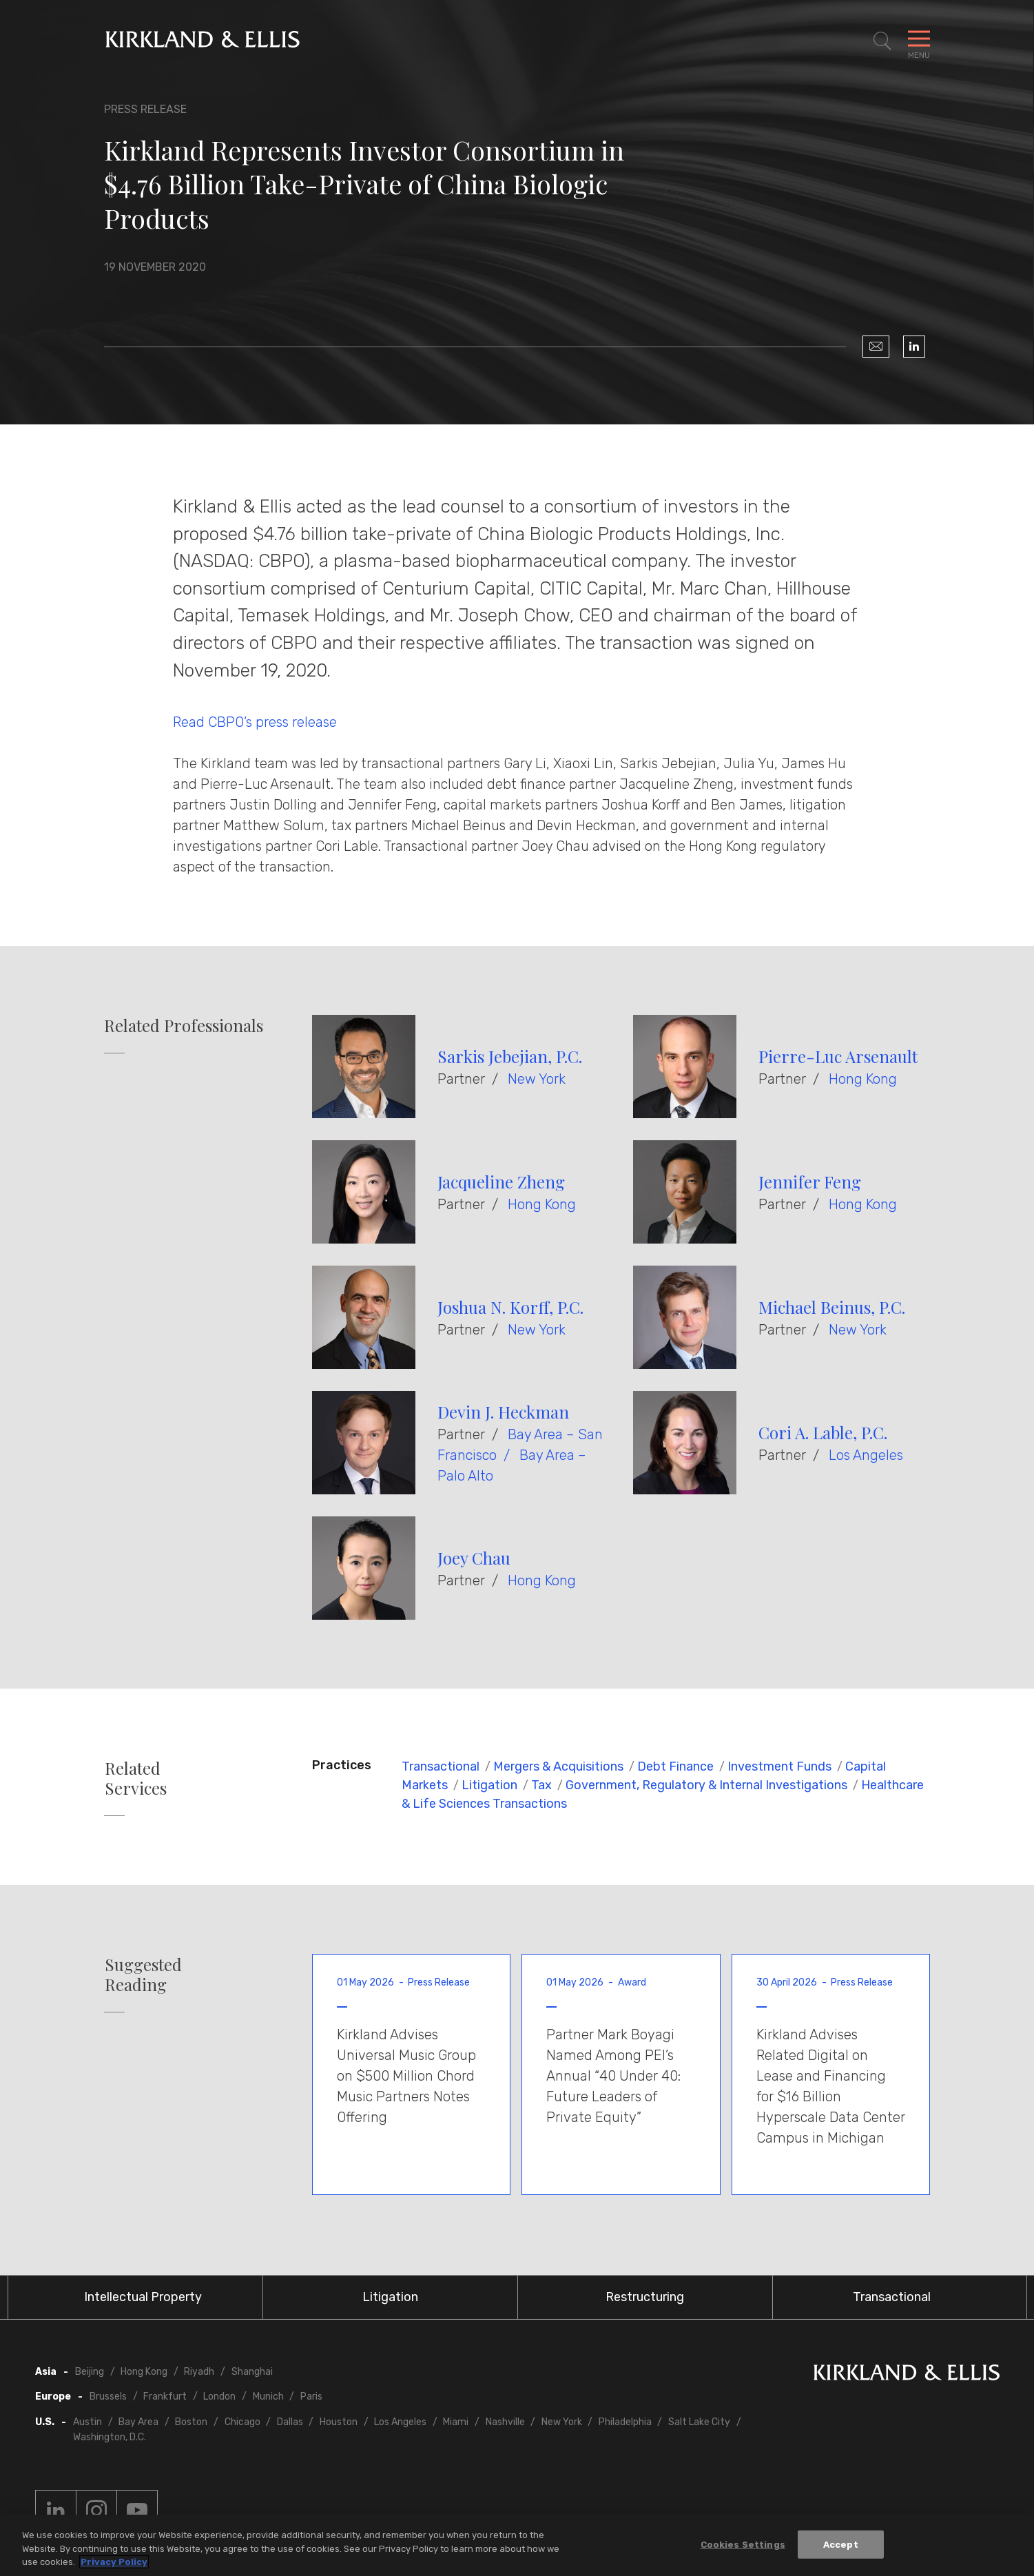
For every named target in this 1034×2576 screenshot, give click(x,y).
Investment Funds (779, 1766)
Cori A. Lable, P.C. (822, 1432)
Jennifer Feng (809, 1182)
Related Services (136, 1778)
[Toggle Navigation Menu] (919, 41)
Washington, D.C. (109, 2437)
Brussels (108, 2396)
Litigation (489, 1785)
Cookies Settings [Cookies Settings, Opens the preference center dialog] (743, 2544)
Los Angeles (866, 1455)
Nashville (505, 2422)
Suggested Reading (143, 1974)
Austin (87, 2422)
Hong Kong (863, 1079)
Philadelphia (625, 2422)
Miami (455, 2422)
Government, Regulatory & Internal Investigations (706, 1785)
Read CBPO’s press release (255, 722)
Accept (840, 2544)
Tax (541, 1785)
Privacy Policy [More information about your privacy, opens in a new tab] (114, 2562)
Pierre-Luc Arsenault (838, 1056)
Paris (311, 2396)
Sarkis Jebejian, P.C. (509, 1056)
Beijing (89, 2372)
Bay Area (138, 2422)
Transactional (440, 1766)
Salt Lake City (699, 2422)
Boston (191, 2422)
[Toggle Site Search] (882, 41)
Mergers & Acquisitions (558, 1766)
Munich (268, 2396)
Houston (339, 2422)
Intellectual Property (143, 2297)
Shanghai (252, 2372)
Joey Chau (473, 1558)
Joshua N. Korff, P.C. (510, 1307)
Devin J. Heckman (503, 1412)
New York (537, 1079)
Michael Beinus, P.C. (831, 1307)
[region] (517, 2545)
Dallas (290, 2422)
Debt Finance (675, 1766)
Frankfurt (165, 2396)
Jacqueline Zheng (501, 1182)
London (219, 2396)
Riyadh (199, 2372)
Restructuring (645, 2297)
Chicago (242, 2422)
